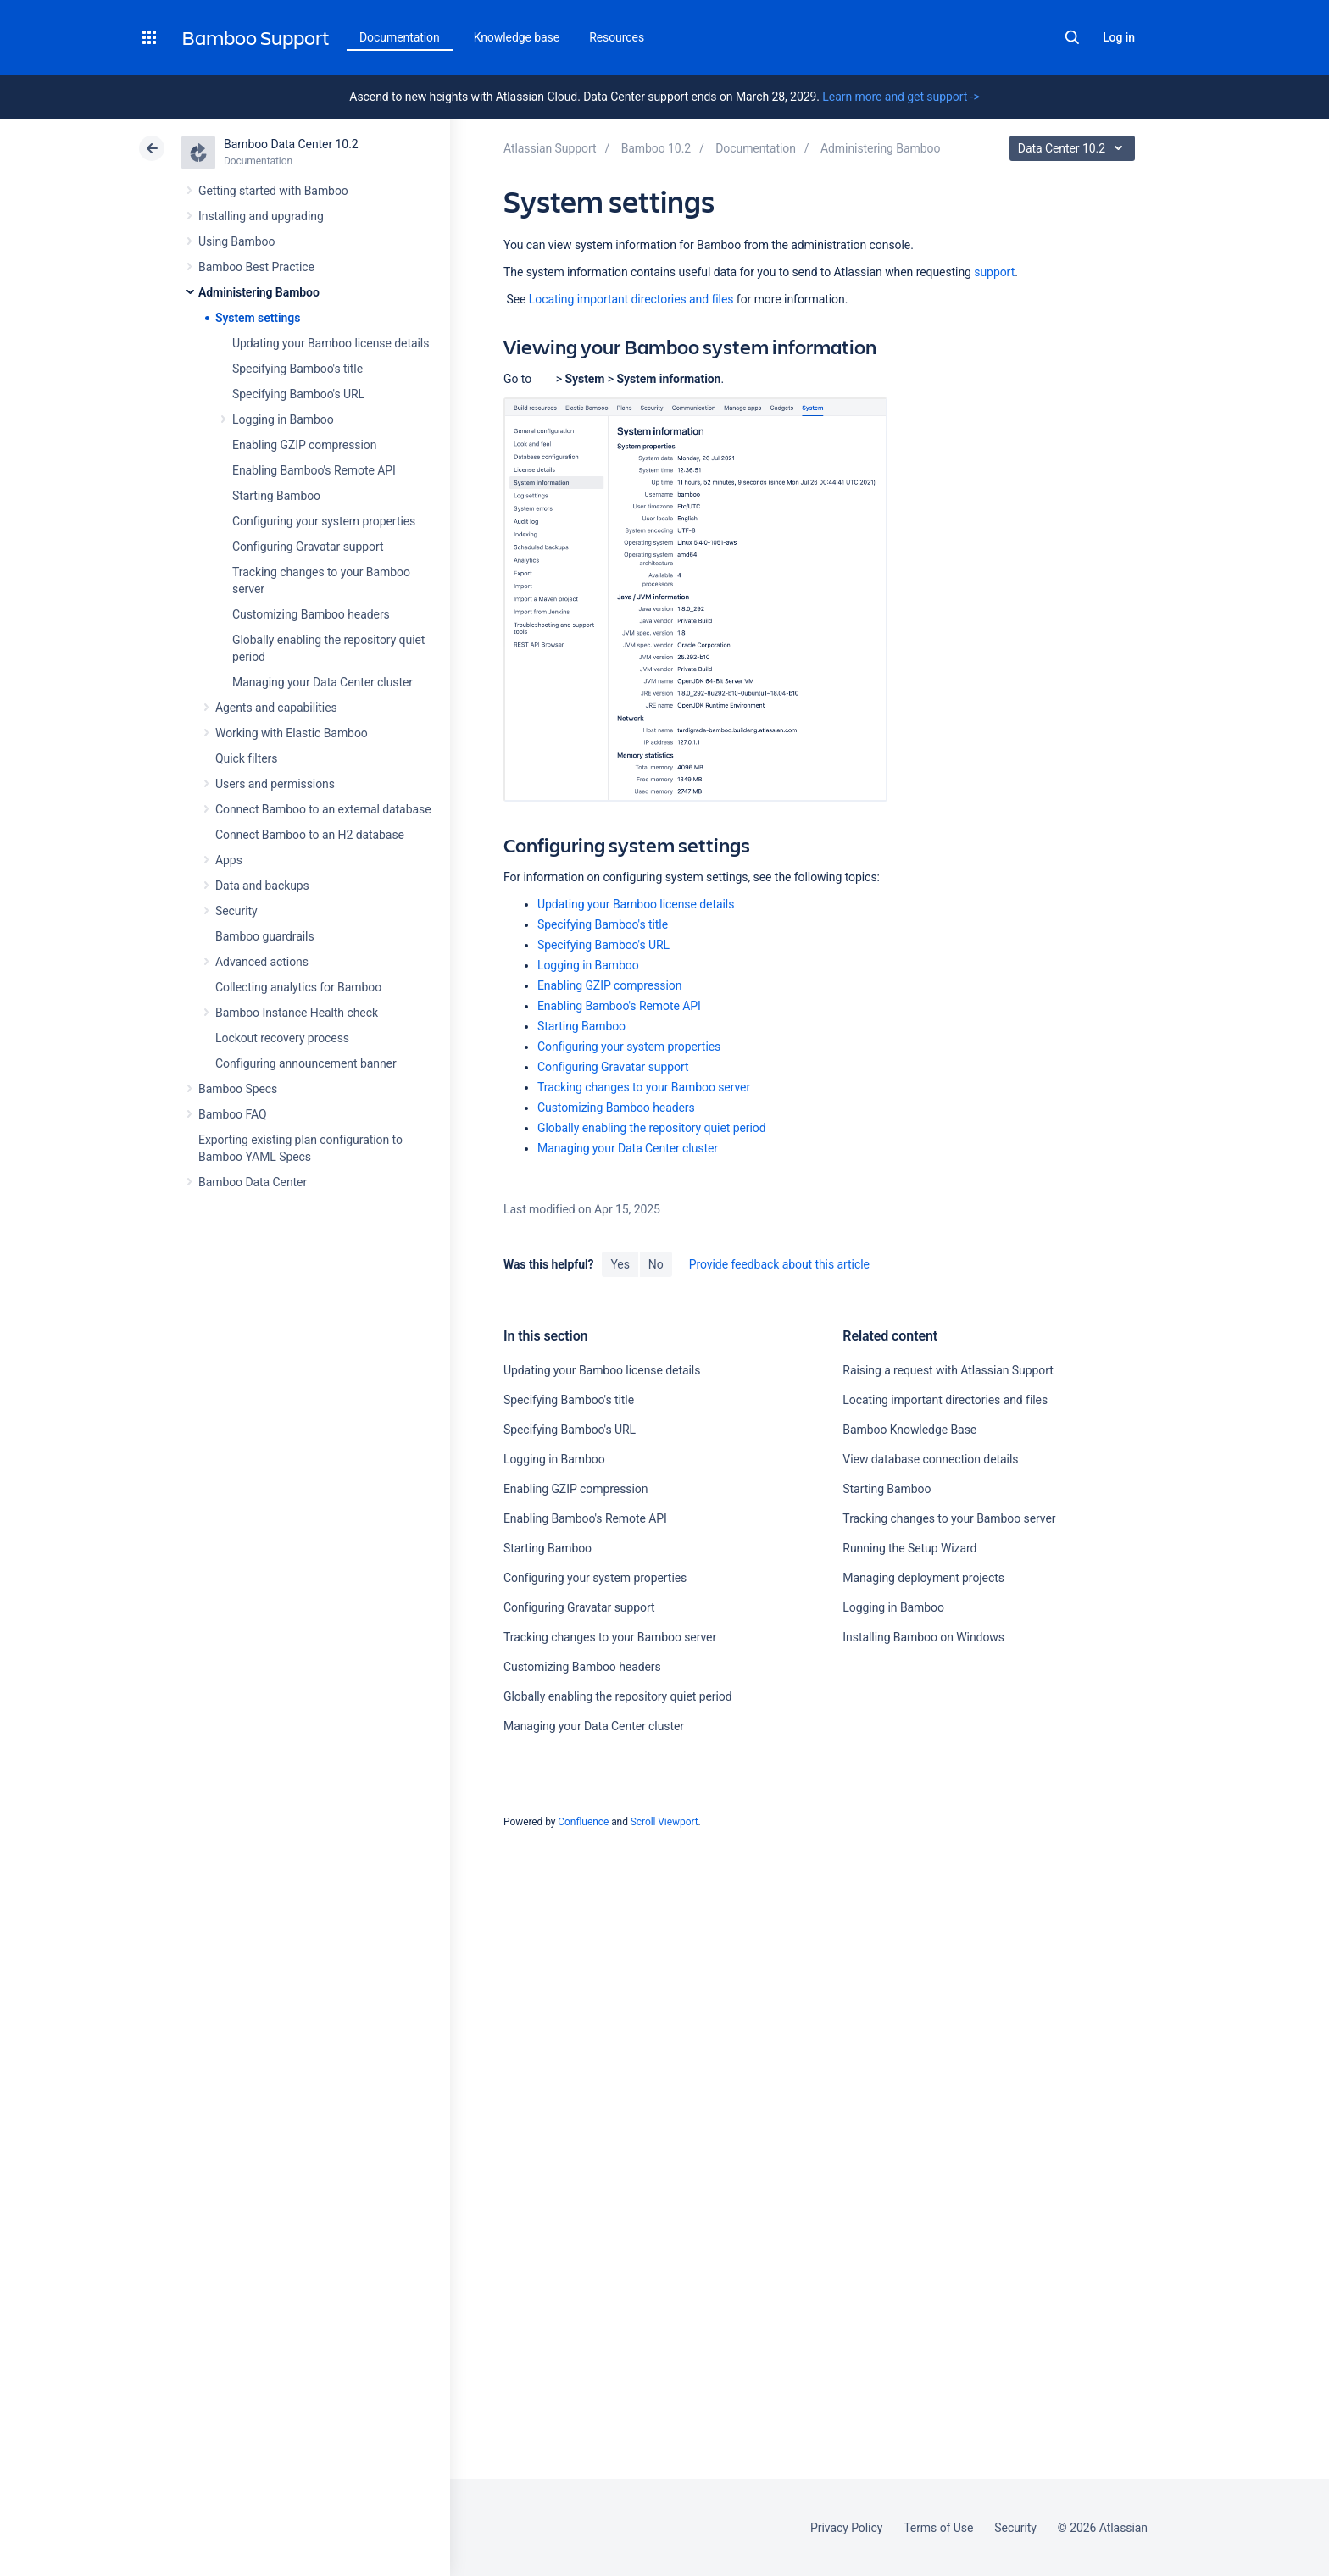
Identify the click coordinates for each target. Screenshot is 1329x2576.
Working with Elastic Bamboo (291, 733)
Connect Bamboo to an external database (323, 809)
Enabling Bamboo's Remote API (314, 470)
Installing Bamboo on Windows (923, 1637)
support (994, 272)
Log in (1119, 37)
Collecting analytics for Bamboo (298, 987)
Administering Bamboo (259, 292)
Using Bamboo (236, 241)
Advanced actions (262, 962)
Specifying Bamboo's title (297, 368)
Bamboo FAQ (232, 1114)
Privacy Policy (846, 2527)
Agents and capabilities (276, 707)
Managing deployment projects (923, 1578)
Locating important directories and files (631, 299)
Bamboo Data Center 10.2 (291, 144)
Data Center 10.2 (1074, 148)
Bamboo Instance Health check (296, 1012)
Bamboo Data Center (252, 1182)
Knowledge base (517, 37)
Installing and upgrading (261, 216)
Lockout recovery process (282, 1038)
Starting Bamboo (276, 495)
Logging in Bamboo (283, 419)
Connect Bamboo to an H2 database (309, 834)
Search (1072, 37)
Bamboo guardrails (264, 936)
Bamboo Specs (237, 1089)
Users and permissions (275, 784)
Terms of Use (938, 2527)
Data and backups (262, 885)
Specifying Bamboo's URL (298, 394)
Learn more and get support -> (900, 96)
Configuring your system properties (323, 521)
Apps (228, 860)
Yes (619, 1264)
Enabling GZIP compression (304, 445)
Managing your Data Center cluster (322, 682)
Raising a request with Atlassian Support (947, 1370)
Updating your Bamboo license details (330, 343)
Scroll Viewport (664, 1822)
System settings (257, 318)
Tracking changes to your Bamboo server (643, 1087)
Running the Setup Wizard (909, 1548)
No (656, 1264)
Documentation (399, 37)
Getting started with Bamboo (273, 190)
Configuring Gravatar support (307, 546)
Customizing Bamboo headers (311, 614)
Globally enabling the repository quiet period (651, 1128)
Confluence (583, 1822)
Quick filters (246, 758)
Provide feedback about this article (779, 1264)
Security (236, 911)
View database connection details (930, 1459)
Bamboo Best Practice (256, 267)
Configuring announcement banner (306, 1063)
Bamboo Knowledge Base (909, 1429)
